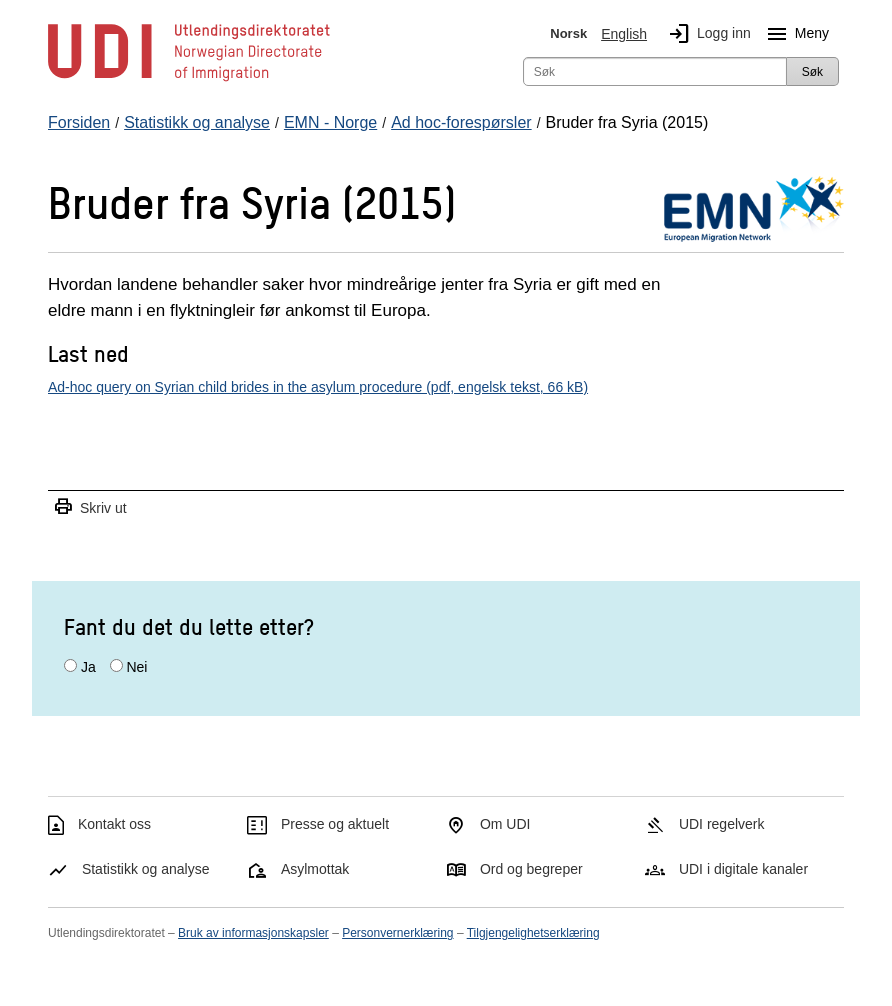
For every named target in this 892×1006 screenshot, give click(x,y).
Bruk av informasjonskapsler (253, 933)
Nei (136, 667)
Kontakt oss (114, 824)
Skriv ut (90, 507)
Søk (812, 72)
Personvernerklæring (397, 933)
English (624, 34)
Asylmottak (315, 869)
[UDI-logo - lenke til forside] (189, 80)
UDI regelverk (722, 824)
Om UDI (505, 824)
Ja (88, 667)
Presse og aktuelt (335, 824)
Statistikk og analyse (146, 869)
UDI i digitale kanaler (743, 869)
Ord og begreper (531, 869)
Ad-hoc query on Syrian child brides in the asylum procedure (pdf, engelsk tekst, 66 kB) (318, 387)
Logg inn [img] (706, 34)
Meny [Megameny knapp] (794, 34)
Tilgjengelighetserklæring (533, 933)
